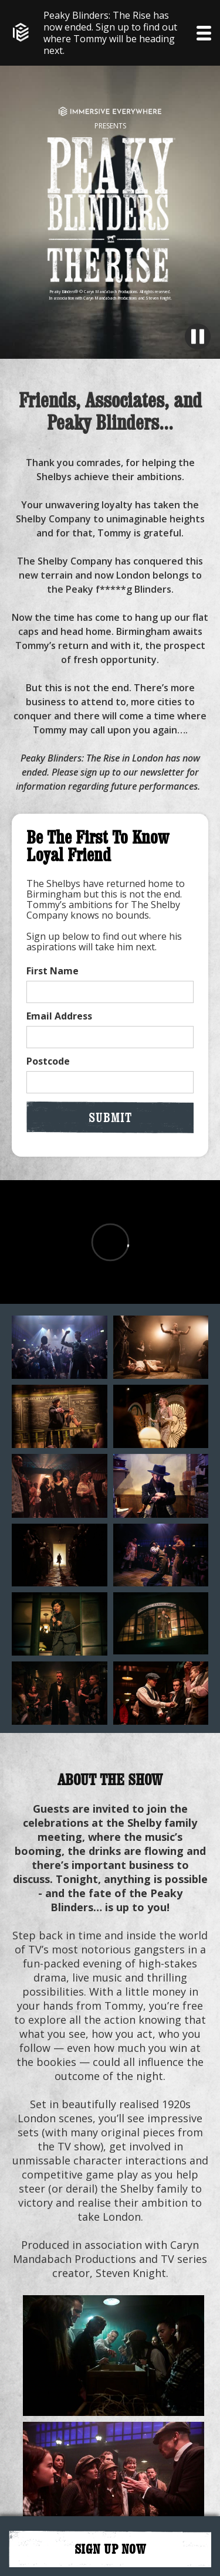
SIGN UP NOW (110, 2548)
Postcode (48, 1061)
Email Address (59, 1016)
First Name (52, 970)
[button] (204, 33)
